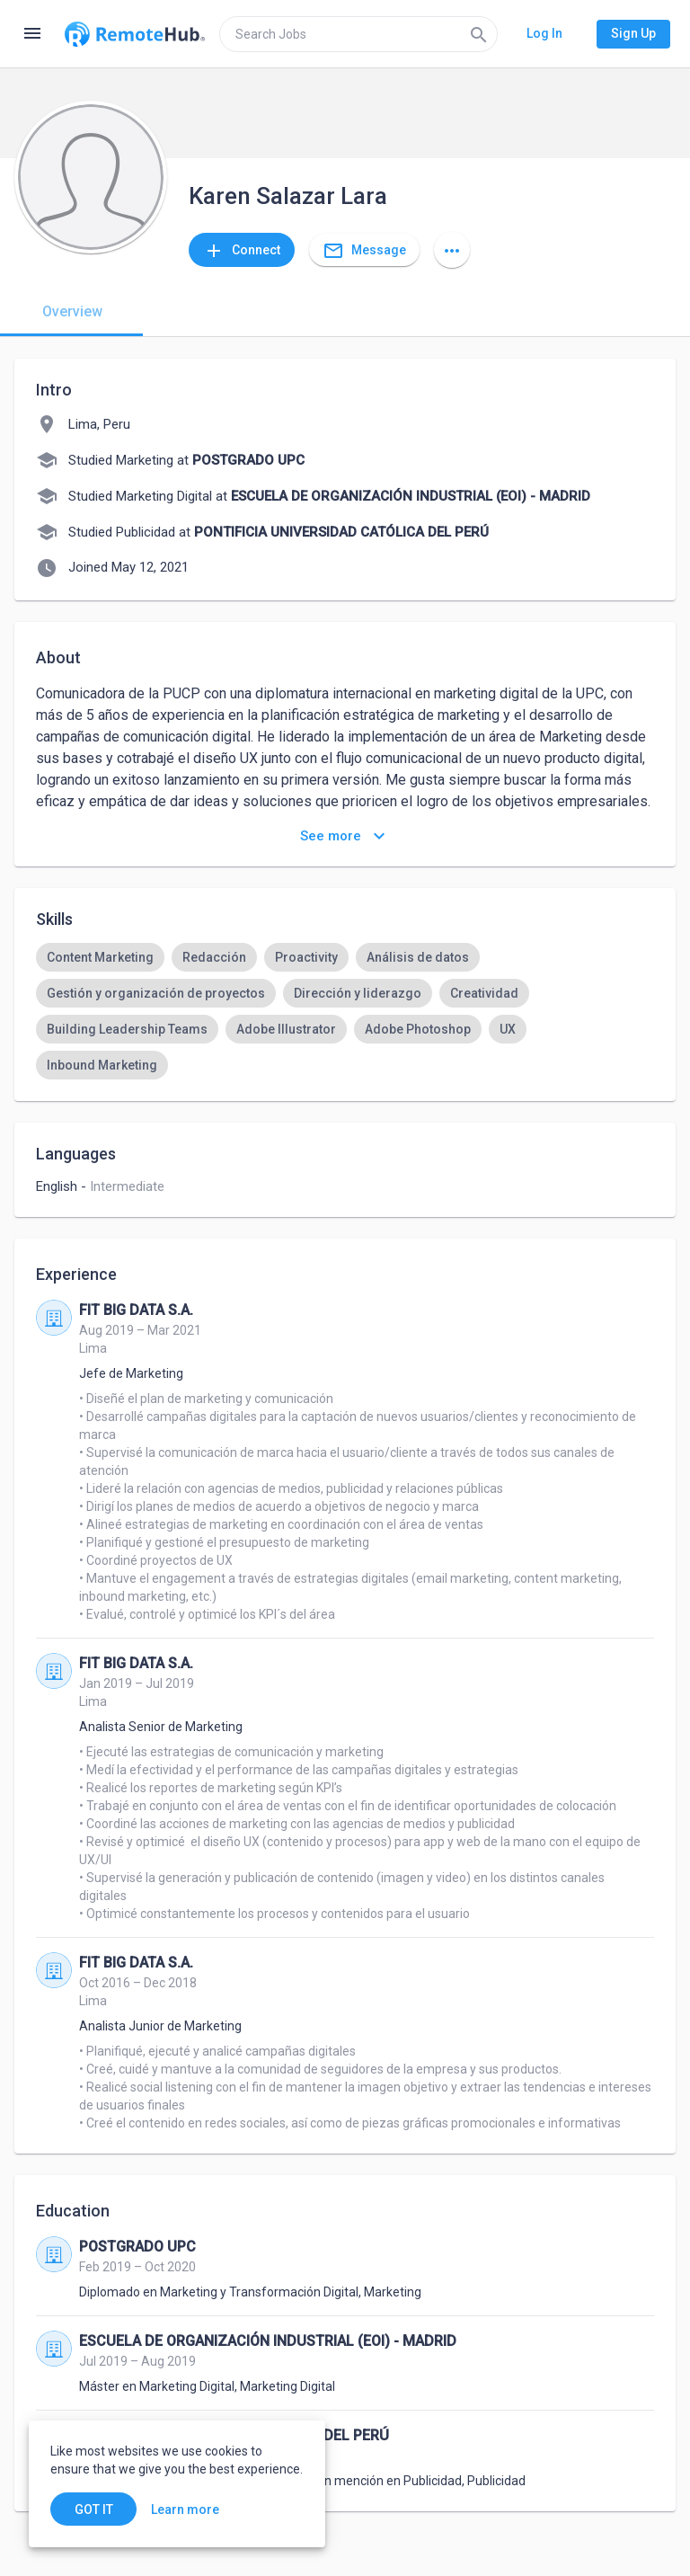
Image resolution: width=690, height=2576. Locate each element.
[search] (358, 34)
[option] (100, 957)
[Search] (479, 34)
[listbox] (345, 1011)
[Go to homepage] (135, 34)
